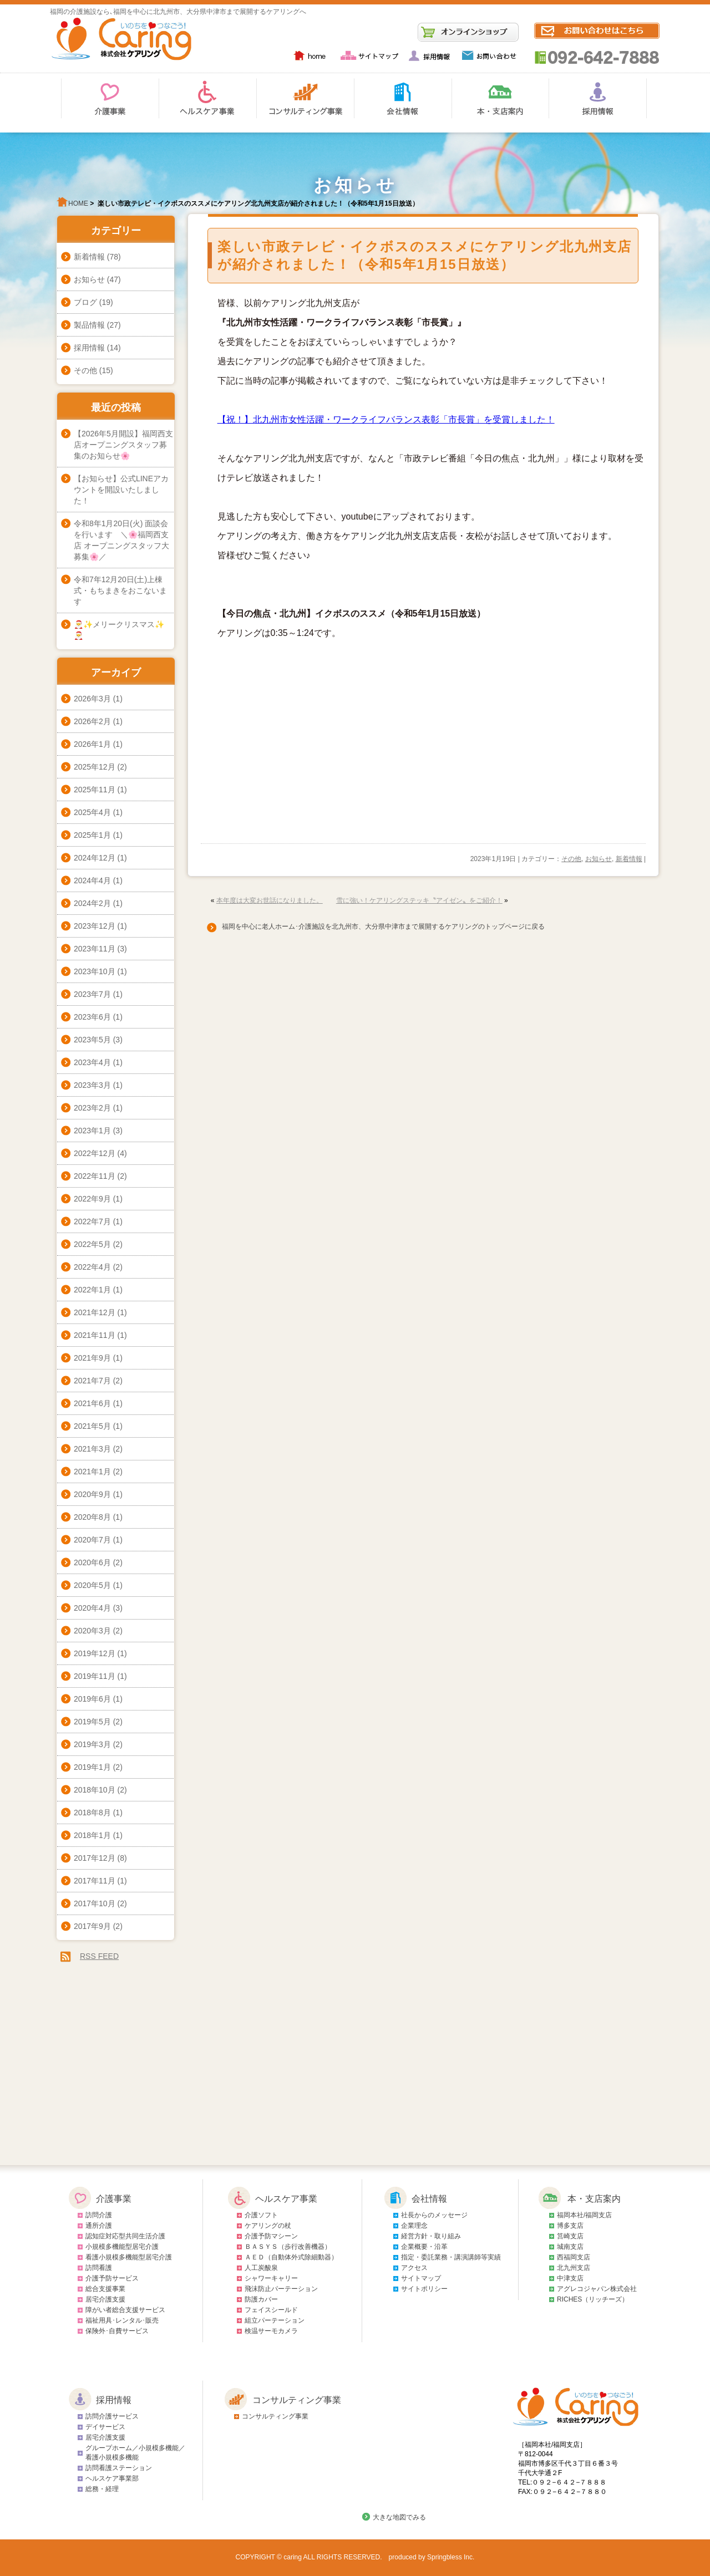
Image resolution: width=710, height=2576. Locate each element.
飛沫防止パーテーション (281, 2289)
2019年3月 (92, 1744)
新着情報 (629, 859)
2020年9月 (92, 1494)
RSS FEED (99, 1956)
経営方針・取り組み (431, 2236)
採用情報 (89, 347)
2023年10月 (94, 971)
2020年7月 (92, 1539)
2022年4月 (92, 1266)
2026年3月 (92, 698)
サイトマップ (421, 2278)
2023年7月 (92, 994)
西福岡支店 (573, 2257)
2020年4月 (92, 1607)
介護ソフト (261, 2215)
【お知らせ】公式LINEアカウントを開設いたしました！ (121, 489)
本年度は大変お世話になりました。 (269, 900)
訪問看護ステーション (118, 2468)
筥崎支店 (570, 2236)
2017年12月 (94, 1858)
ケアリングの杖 (268, 2225)
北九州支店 (573, 2268)
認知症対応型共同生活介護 (125, 2236)
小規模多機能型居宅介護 (122, 2247)
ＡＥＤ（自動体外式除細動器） (291, 2257)
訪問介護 (98, 2215)
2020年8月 (92, 1517)
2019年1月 (92, 1767)
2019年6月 (92, 1698)
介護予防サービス (112, 2278)
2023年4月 (92, 1062)
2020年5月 (92, 1585)
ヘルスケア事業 (286, 2198)
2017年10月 (94, 1903)
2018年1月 (92, 1835)
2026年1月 (92, 744)
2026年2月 (92, 721)
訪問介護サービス (112, 2416)
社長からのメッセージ (434, 2215)
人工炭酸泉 (261, 2268)
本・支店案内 (594, 2198)
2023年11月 (94, 948)
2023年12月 (94, 926)
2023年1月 (92, 1130)
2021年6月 (92, 1403)
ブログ (85, 302)
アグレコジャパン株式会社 (597, 2289)
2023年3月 (92, 1085)
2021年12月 (94, 1312)
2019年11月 (94, 1676)
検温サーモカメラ (271, 2331)
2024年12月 (94, 857)
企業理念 (414, 2225)
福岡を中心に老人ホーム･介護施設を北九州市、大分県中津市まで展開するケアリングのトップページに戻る (380, 926)
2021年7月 (92, 1380)
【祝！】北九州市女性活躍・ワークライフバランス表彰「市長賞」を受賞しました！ (386, 419)
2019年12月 (94, 1653)
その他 (571, 859)
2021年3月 (92, 1448)
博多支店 (570, 2225)
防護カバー (261, 2299)
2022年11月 (94, 1176)
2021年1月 (92, 1471)
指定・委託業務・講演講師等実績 (451, 2257)
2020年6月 (92, 1562)
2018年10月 (94, 1789)
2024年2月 (92, 903)
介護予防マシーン (271, 2236)
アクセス (414, 2268)
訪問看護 (98, 2268)
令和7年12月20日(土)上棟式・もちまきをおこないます (120, 590)
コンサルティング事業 (296, 2400)
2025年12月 (94, 766)
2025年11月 (94, 789)
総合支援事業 (105, 2289)
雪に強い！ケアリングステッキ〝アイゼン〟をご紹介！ (419, 900)
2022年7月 (92, 1221)
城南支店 (570, 2247)
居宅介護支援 (105, 2299)
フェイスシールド (271, 2310)
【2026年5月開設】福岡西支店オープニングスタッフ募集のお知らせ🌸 (123, 444)
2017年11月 (94, 1880)
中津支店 (570, 2278)
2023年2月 (92, 1107)
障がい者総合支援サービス (125, 2310)
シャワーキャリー (271, 2278)
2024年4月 (92, 880)
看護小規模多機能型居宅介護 (128, 2257)
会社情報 (429, 2198)
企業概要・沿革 (424, 2247)
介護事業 (113, 2198)
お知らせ (598, 859)
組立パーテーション (275, 2320)
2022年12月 (94, 1153)
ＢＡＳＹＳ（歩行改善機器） (288, 2247)
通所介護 (98, 2225)
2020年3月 (92, 1630)
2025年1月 (92, 835)
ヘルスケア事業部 (112, 2478)
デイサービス (105, 2427)
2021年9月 (92, 1357)
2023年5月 (92, 1039)
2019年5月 (92, 1721)
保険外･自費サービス (117, 2331)
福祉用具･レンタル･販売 (122, 2320)
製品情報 (89, 324)
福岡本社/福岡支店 (584, 2215)
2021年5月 (92, 1426)
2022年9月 (92, 1198)
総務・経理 (102, 2489)
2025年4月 (92, 812)
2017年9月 (92, 1926)
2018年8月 (92, 1812)
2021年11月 (94, 1335)
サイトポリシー (424, 2289)
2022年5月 (92, 1244)
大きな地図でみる (399, 2517)
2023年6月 (92, 1016)
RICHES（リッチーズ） (592, 2299)
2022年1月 (92, 1289)
